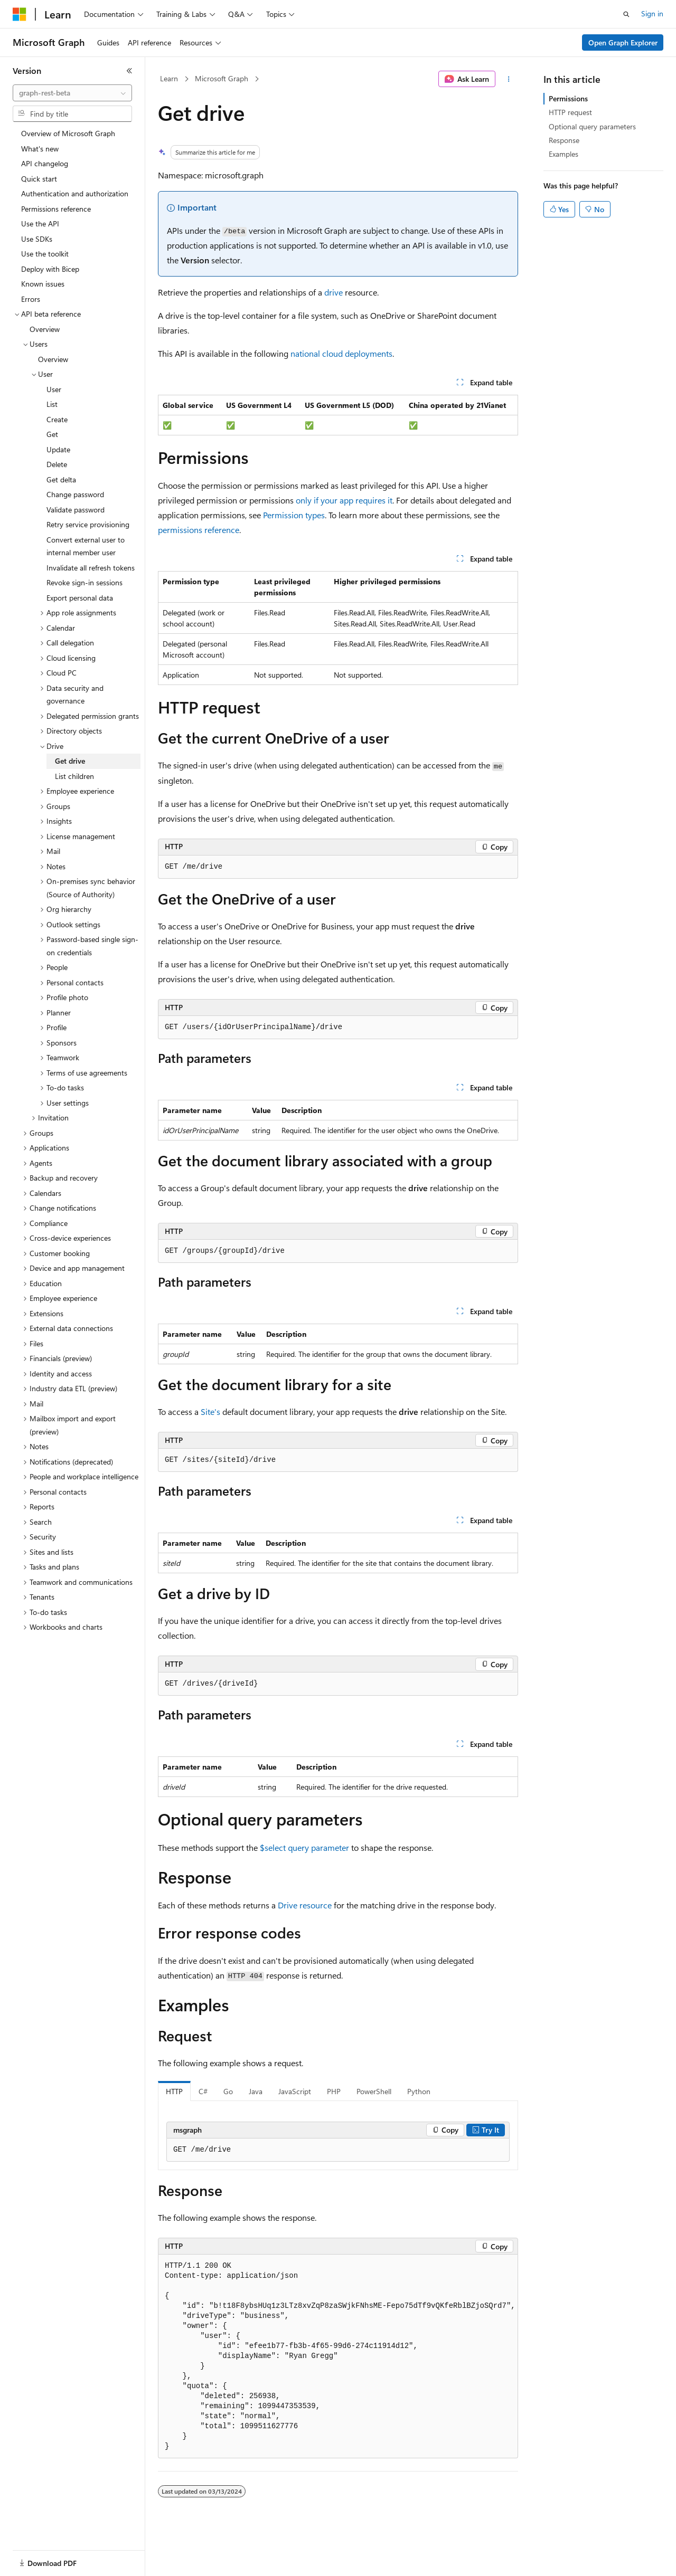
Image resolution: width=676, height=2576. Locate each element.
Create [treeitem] (57, 419)
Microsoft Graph (221, 78)
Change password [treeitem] (75, 494)
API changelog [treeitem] (44, 163)
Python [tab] (418, 2091)
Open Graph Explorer (623, 42)
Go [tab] (228, 2091)
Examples (563, 154)
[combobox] (72, 92)
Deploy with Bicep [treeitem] (50, 269)
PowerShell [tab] (373, 2091)
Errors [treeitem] (30, 299)
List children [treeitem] (74, 776)
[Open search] (626, 14)
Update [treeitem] (58, 449)
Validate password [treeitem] (75, 510)
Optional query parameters (592, 126)
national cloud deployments (341, 353)
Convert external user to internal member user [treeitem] (85, 546)
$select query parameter (304, 1847)
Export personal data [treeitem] (79, 598)
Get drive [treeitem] (70, 761)
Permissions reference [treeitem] (56, 209)
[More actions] (509, 79)
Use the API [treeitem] (40, 223)
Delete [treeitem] (56, 464)
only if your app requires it (344, 500)
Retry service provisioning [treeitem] (87, 524)
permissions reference (198, 529)
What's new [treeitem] (40, 149)
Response (564, 140)
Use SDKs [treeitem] (36, 239)
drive (333, 292)
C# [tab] (203, 2091)
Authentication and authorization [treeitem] (74, 193)
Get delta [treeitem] (61, 479)
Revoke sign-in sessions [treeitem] (84, 582)
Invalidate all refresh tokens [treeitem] (90, 568)
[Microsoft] (19, 14)
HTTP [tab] (174, 2091)
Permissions (568, 98)
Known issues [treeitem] (42, 284)
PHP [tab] (334, 2091)
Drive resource (305, 1904)
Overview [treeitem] (45, 329)
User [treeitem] (53, 389)
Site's (210, 1411)
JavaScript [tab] (294, 2091)
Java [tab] (255, 2091)
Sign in (652, 13)
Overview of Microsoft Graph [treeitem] (68, 133)
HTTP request (570, 112)
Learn (169, 78)
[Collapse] (129, 70)
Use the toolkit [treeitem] (45, 254)
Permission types (294, 514)
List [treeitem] (52, 404)
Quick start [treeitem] (39, 179)
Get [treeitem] (52, 434)
